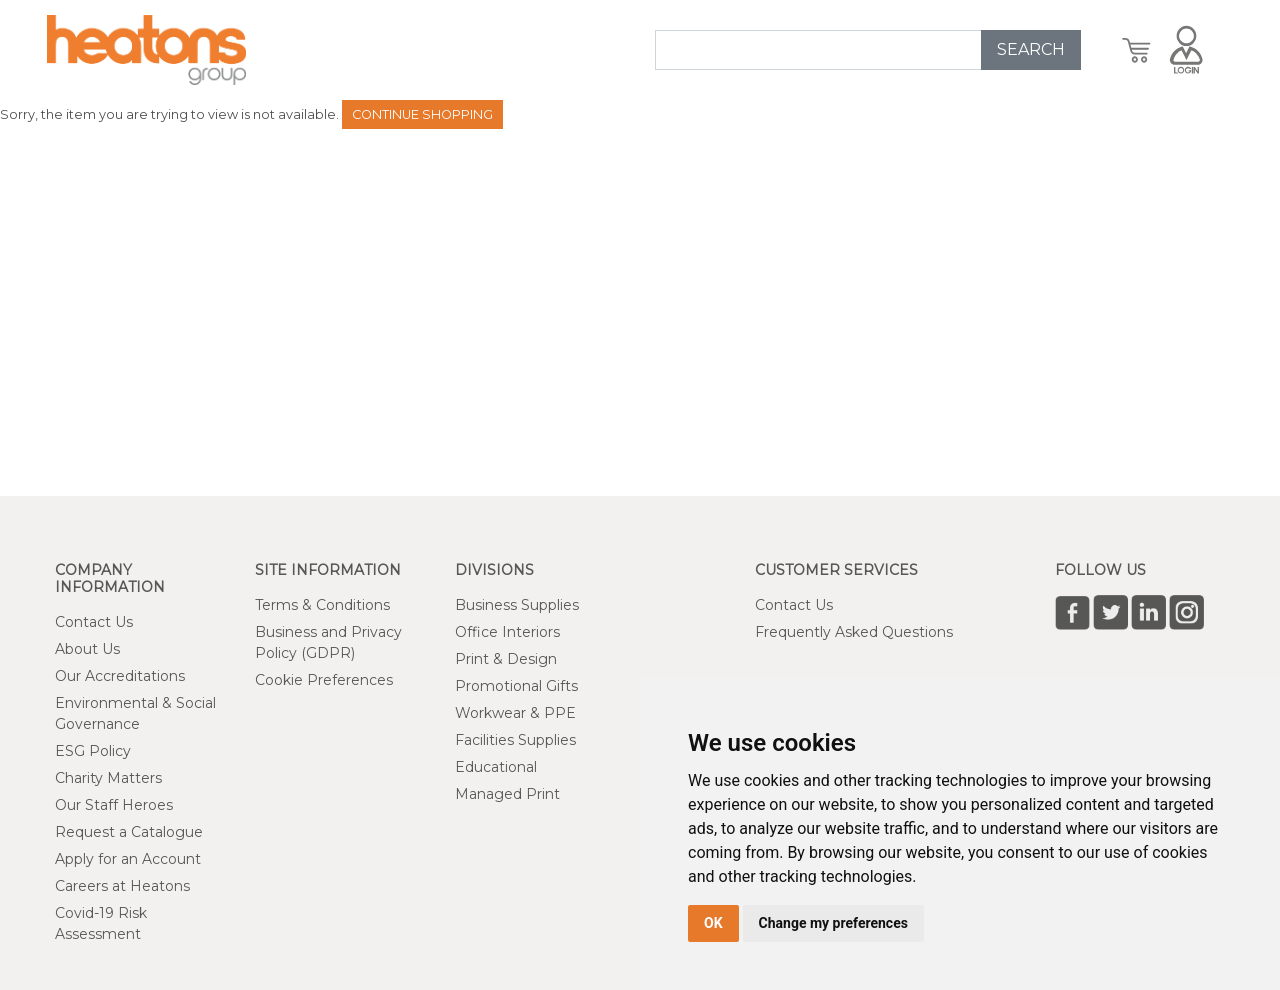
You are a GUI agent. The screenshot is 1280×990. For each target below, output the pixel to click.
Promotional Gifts (516, 686)
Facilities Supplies (515, 740)
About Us (87, 649)
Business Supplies (517, 605)
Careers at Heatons (122, 886)
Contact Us (94, 622)
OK (713, 923)
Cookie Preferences (324, 680)
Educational (496, 767)
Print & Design (506, 659)
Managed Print (507, 794)
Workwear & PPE (515, 713)
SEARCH (1031, 49)
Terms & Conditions (322, 605)
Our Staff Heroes (114, 805)
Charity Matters (108, 778)
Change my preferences (833, 923)
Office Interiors (507, 632)
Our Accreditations (120, 676)
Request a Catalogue (129, 832)
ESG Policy (93, 751)
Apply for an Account (128, 859)
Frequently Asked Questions (854, 632)
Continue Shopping (422, 114)
